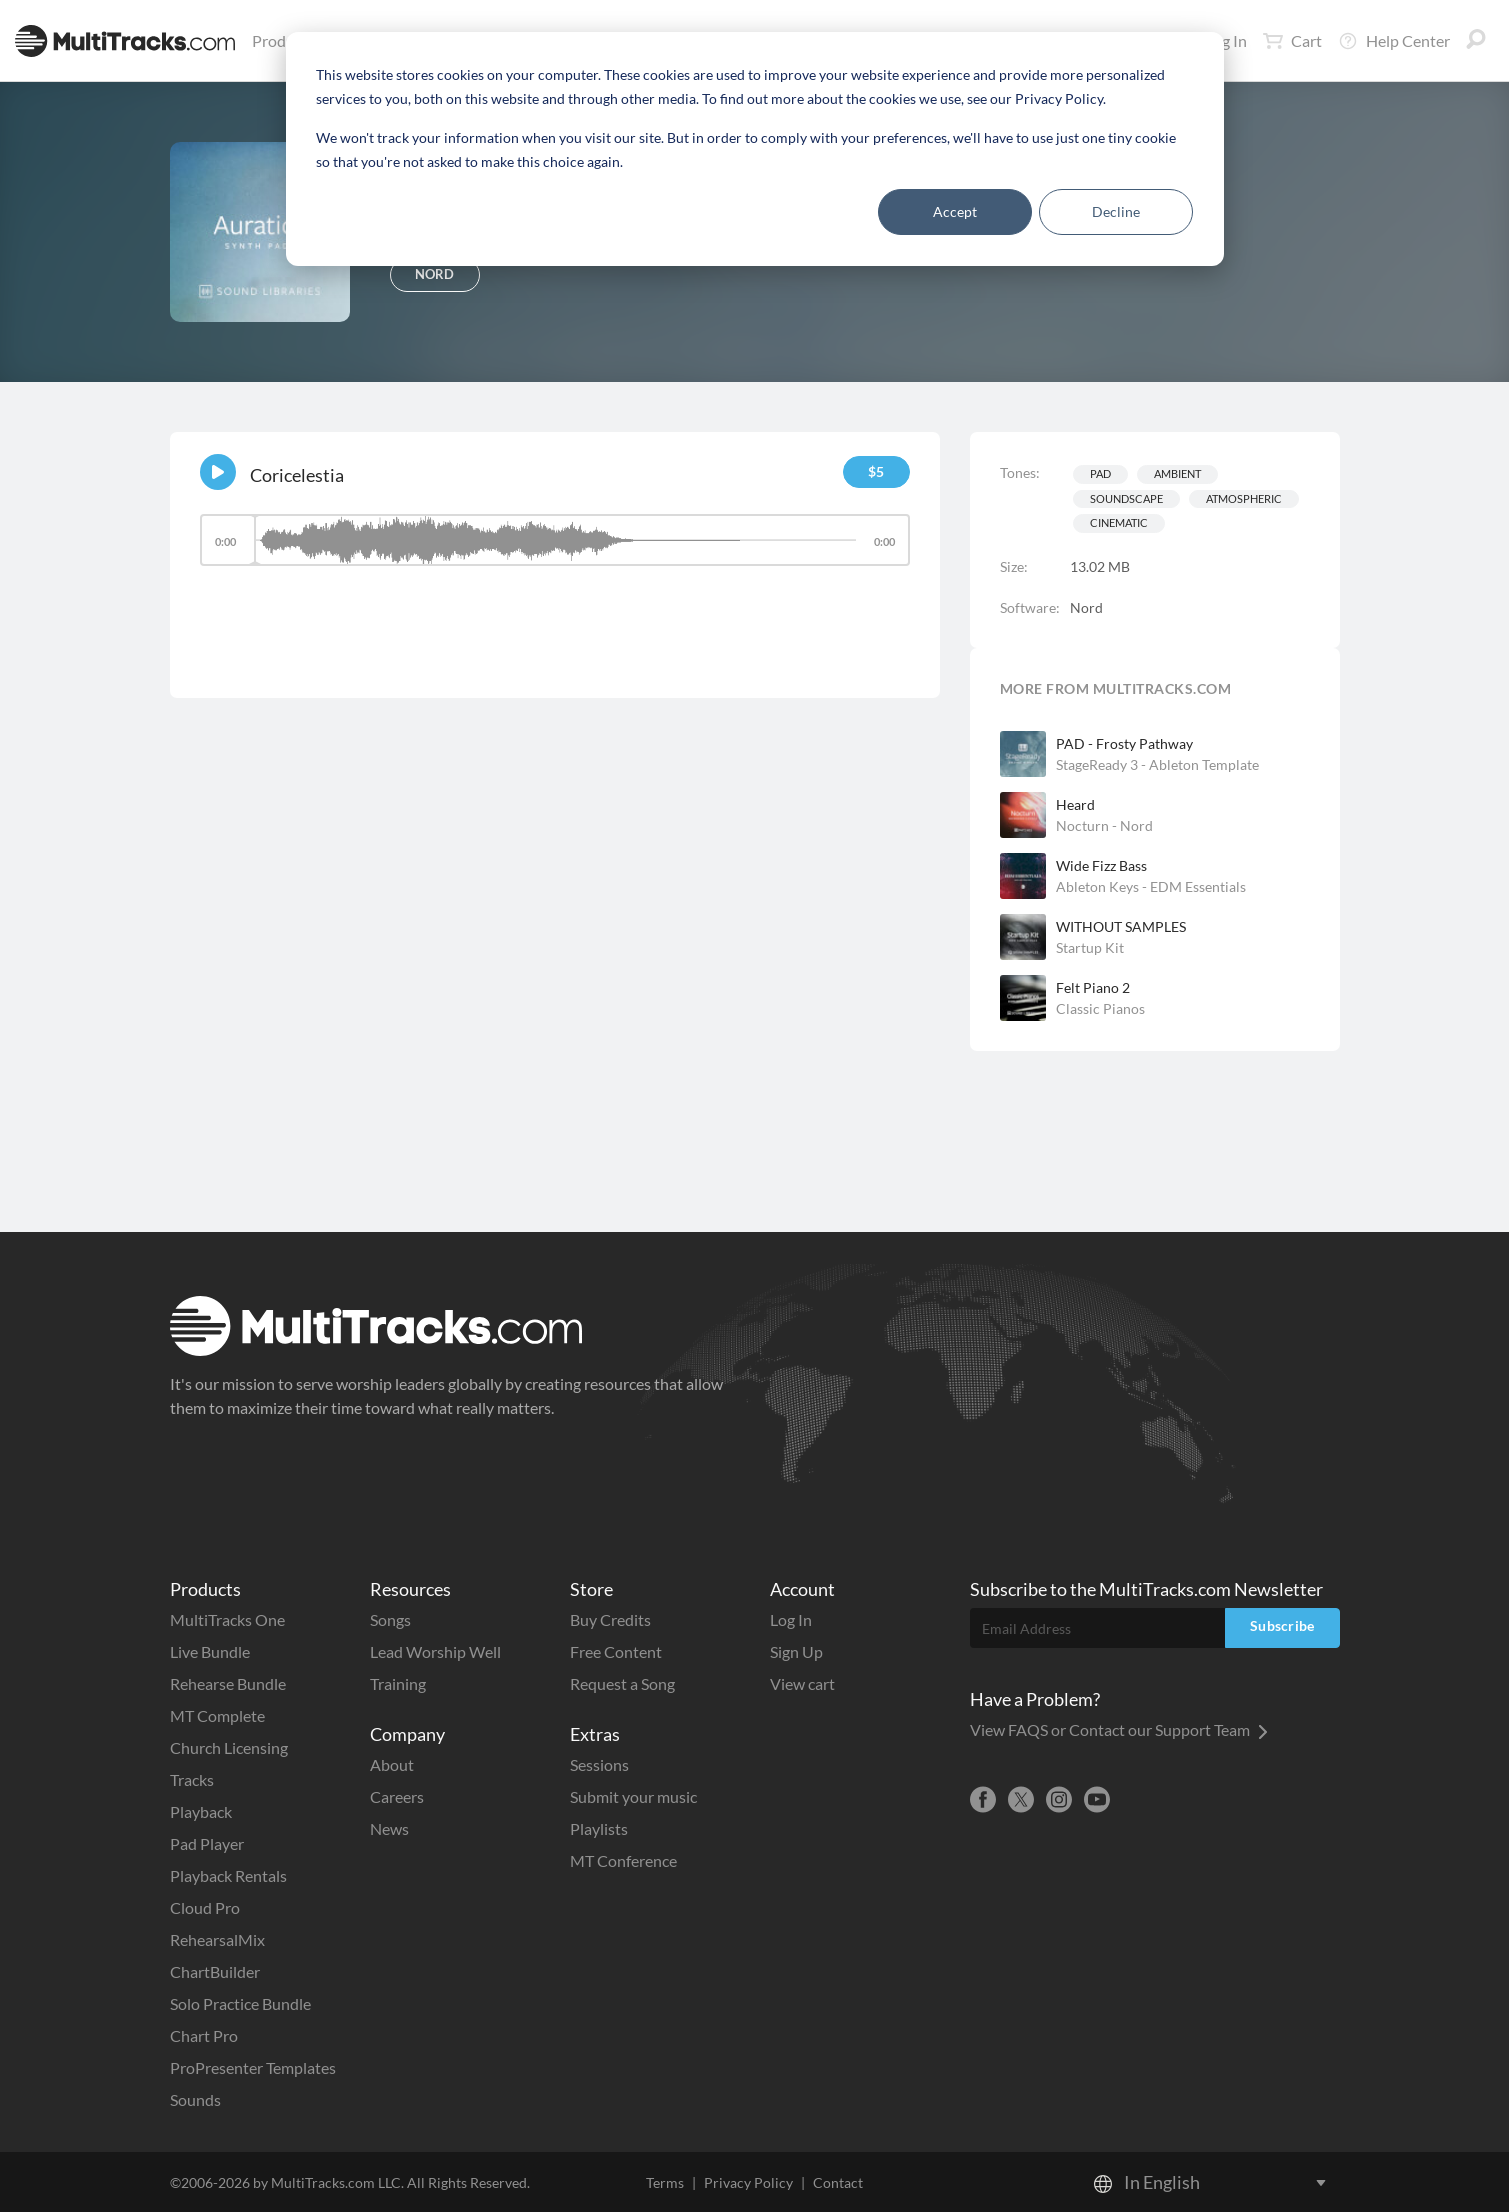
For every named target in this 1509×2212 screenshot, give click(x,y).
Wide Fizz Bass (1101, 865)
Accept (955, 211)
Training (398, 1683)
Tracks (192, 1779)
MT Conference (623, 1860)
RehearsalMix (217, 1939)
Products (287, 40)
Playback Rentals (228, 1875)
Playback (201, 1811)
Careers (397, 1796)
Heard (1075, 804)
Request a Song (622, 1683)
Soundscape (1126, 498)
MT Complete (217, 1715)
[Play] (218, 472)
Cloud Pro (205, 1907)
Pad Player (207, 1843)
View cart (802, 1683)
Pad (1100, 473)
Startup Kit (1090, 947)
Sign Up (796, 1651)
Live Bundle (210, 1651)
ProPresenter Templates (253, 2067)
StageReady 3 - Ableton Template (1157, 764)
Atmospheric (1244, 498)
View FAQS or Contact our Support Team (1119, 1729)
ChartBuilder (215, 1971)
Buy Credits (610, 1619)
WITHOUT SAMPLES (1121, 926)
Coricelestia (297, 475)
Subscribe (1282, 1625)
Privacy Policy (748, 2182)
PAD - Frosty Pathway (1124, 743)
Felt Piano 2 (1093, 987)
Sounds (195, 2099)
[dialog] (755, 149)
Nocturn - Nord (1104, 825)
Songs (390, 1619)
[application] (555, 549)
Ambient (1177, 473)
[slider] (555, 540)
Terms (665, 2182)
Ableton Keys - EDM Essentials (1151, 886)
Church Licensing (229, 1747)
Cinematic (1119, 522)
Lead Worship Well (435, 1651)
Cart (1292, 41)
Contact (838, 2182)
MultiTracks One (227, 1619)
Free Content (616, 1651)
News (389, 1828)
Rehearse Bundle (228, 1683)
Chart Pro (204, 2035)
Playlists (599, 1828)
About (392, 1764)
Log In (791, 1619)
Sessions (599, 1764)
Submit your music (633, 1796)
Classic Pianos (1100, 1008)
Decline (1116, 211)
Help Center (1394, 41)
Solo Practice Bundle (240, 2003)
